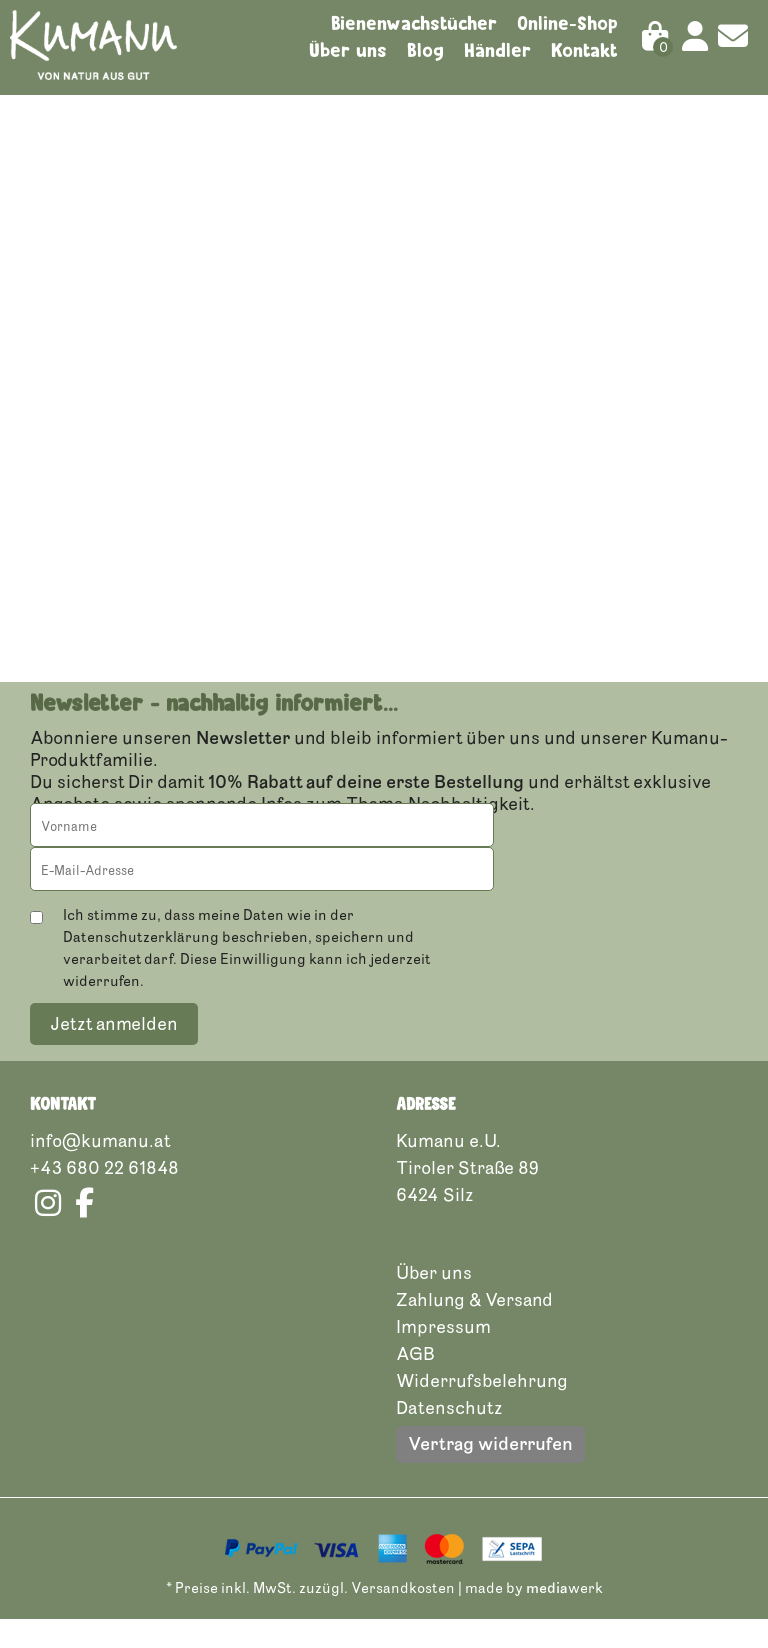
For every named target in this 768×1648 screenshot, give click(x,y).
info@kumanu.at (100, 1169)
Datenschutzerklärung (141, 965)
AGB (415, 1382)
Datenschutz (449, 1436)
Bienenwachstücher (414, 23)
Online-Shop (567, 23)
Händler (497, 50)
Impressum (443, 1355)
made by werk (534, 1616)
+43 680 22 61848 (104, 1196)
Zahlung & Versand (474, 1328)
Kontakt (584, 50)
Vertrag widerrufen (490, 1472)
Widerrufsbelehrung (482, 1409)
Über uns (348, 50)
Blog (425, 50)
